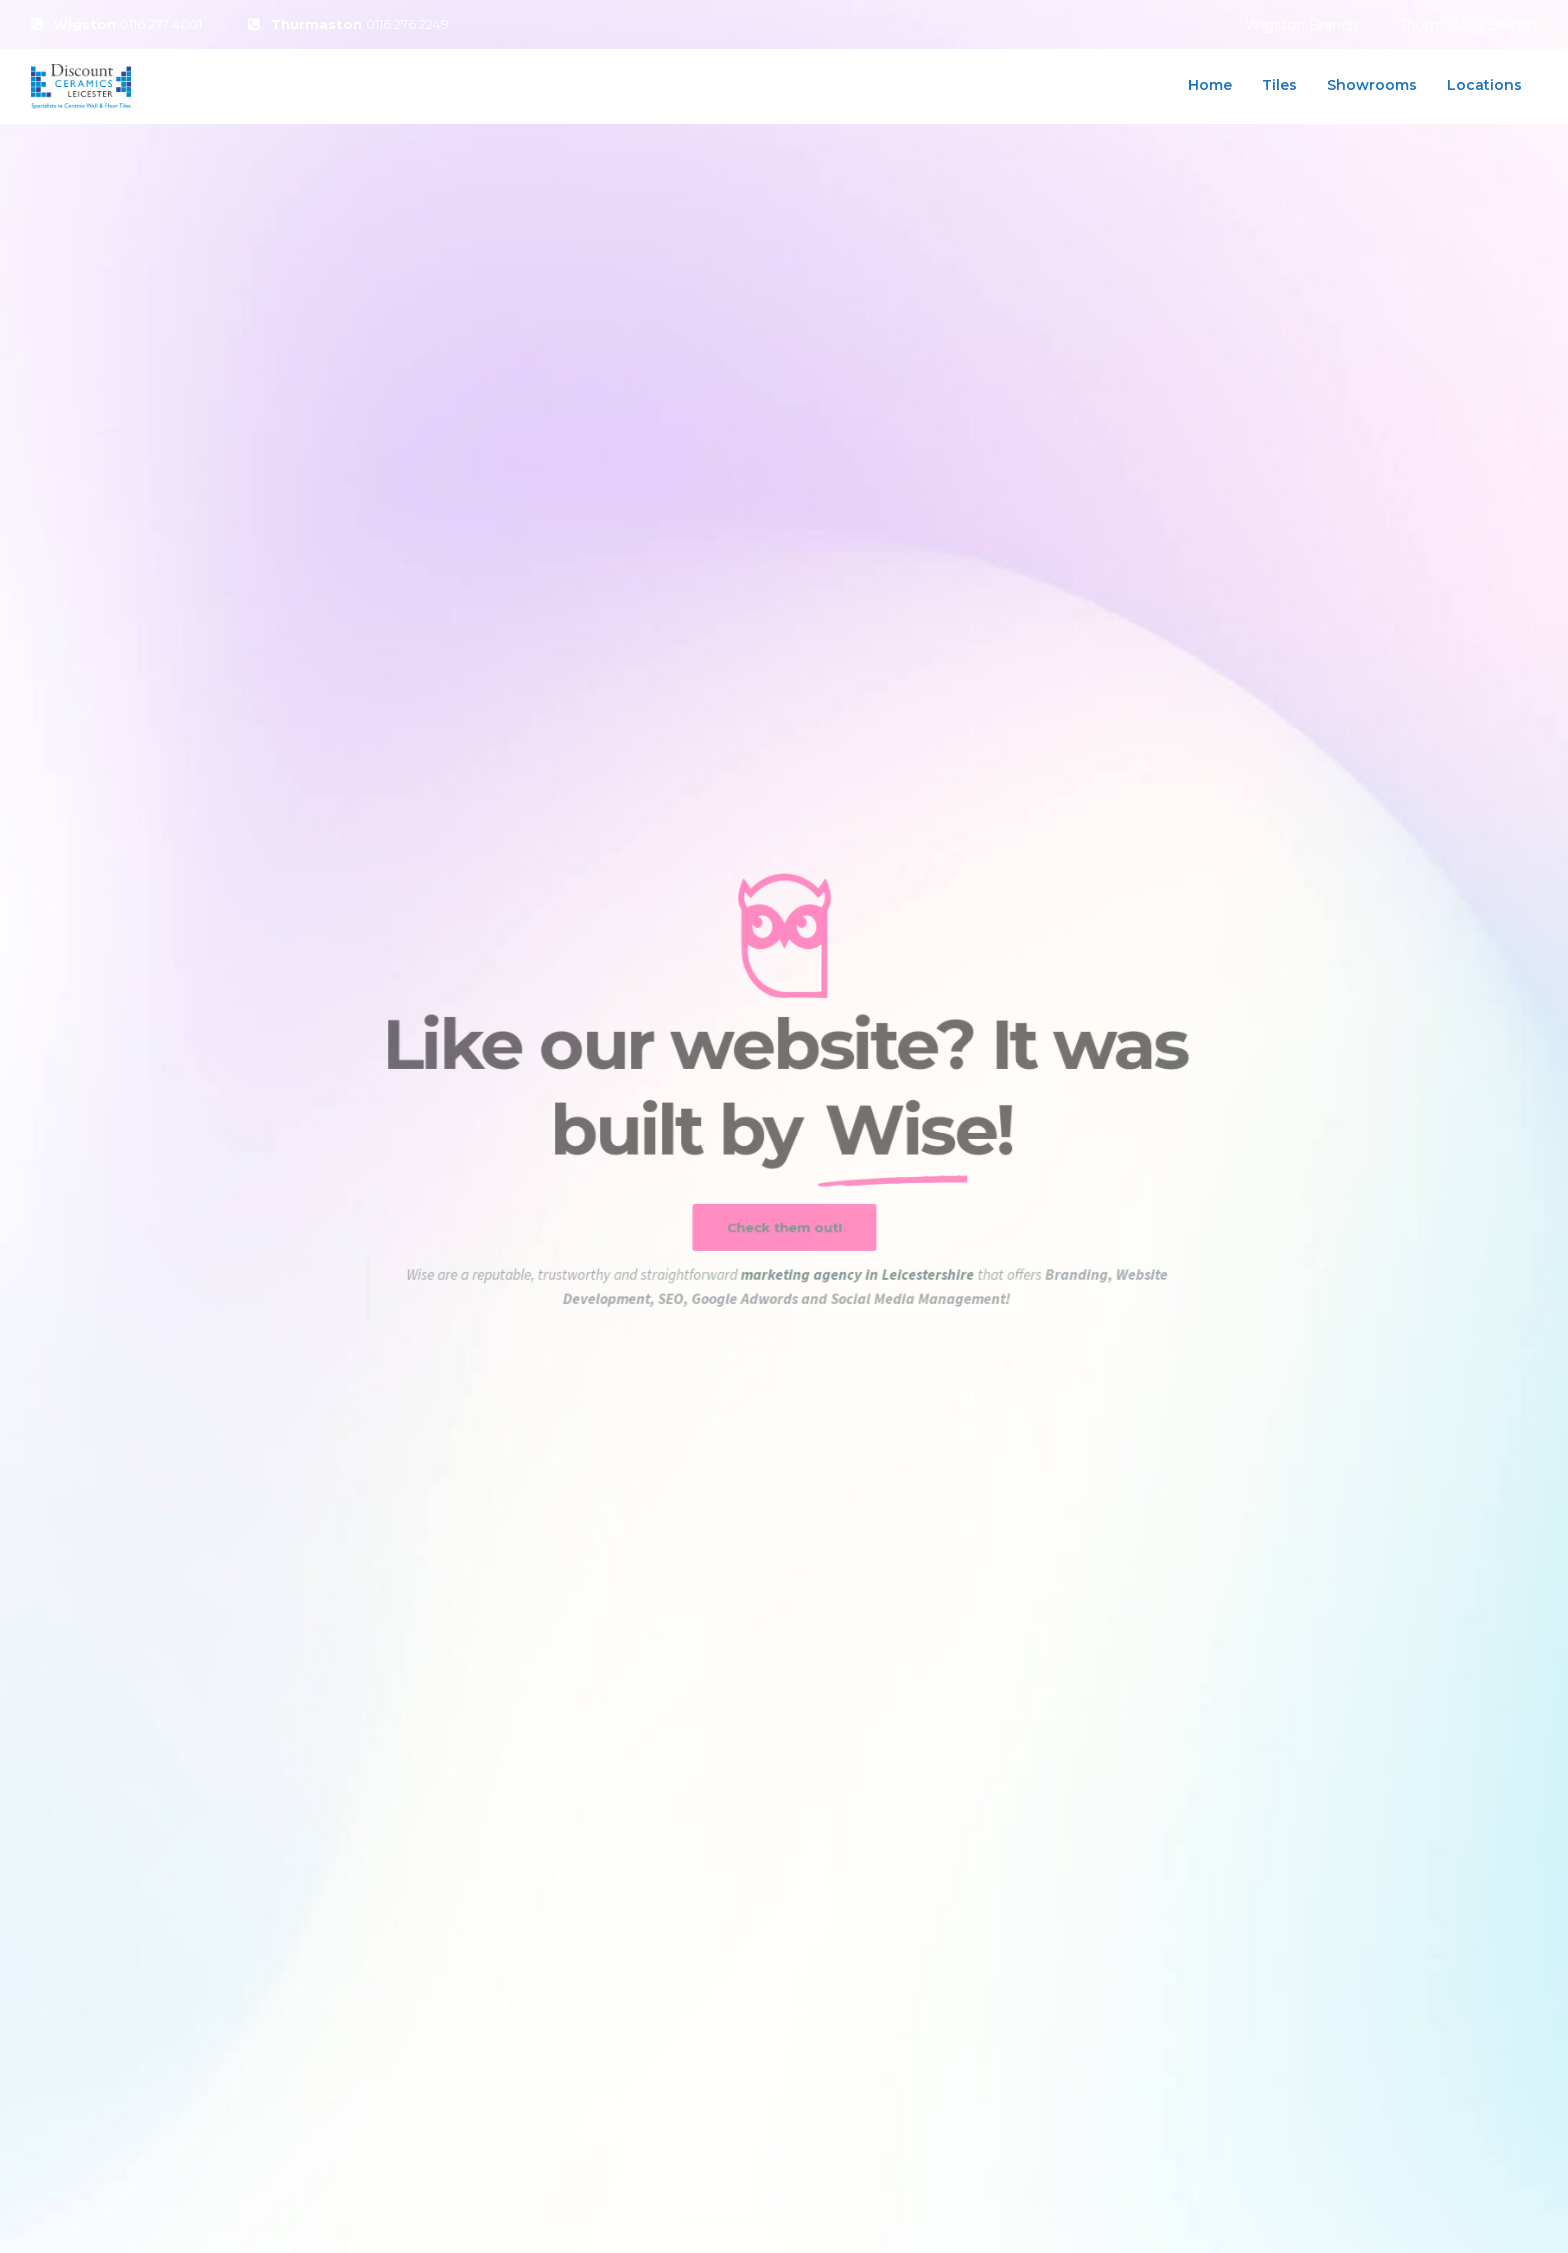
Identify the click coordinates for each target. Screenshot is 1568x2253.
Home (1210, 85)
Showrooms (1372, 85)
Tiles (1279, 85)
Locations (1484, 85)
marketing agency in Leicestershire (857, 1284)
